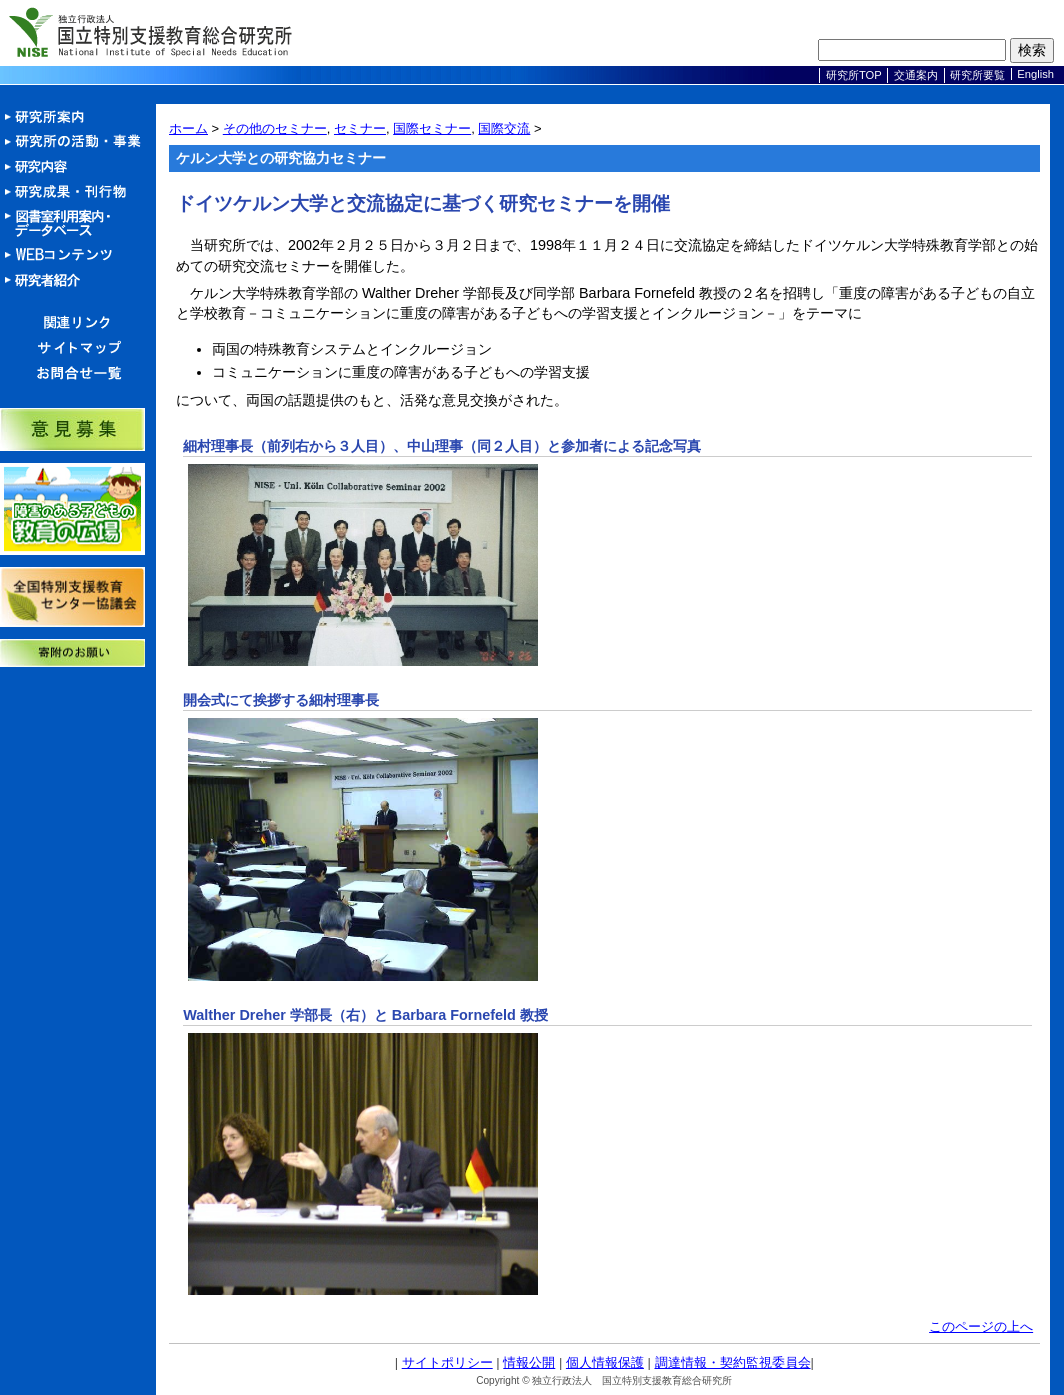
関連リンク (78, 323)
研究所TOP (854, 75)
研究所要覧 (977, 75)
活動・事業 (78, 142)
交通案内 (916, 75)
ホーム (188, 128)
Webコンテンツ (78, 255)
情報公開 (529, 1362)
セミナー (360, 128)
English (1035, 74)
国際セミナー (432, 128)
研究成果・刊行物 (78, 192)
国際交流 (504, 128)
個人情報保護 (605, 1362)
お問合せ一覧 (78, 373)
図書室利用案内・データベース (78, 224)
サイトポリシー (447, 1362)
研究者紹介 (78, 280)
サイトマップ (78, 348)
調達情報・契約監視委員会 (733, 1362)
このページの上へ (981, 1326)
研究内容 (78, 167)
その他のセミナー (275, 128)
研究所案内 (78, 117)
